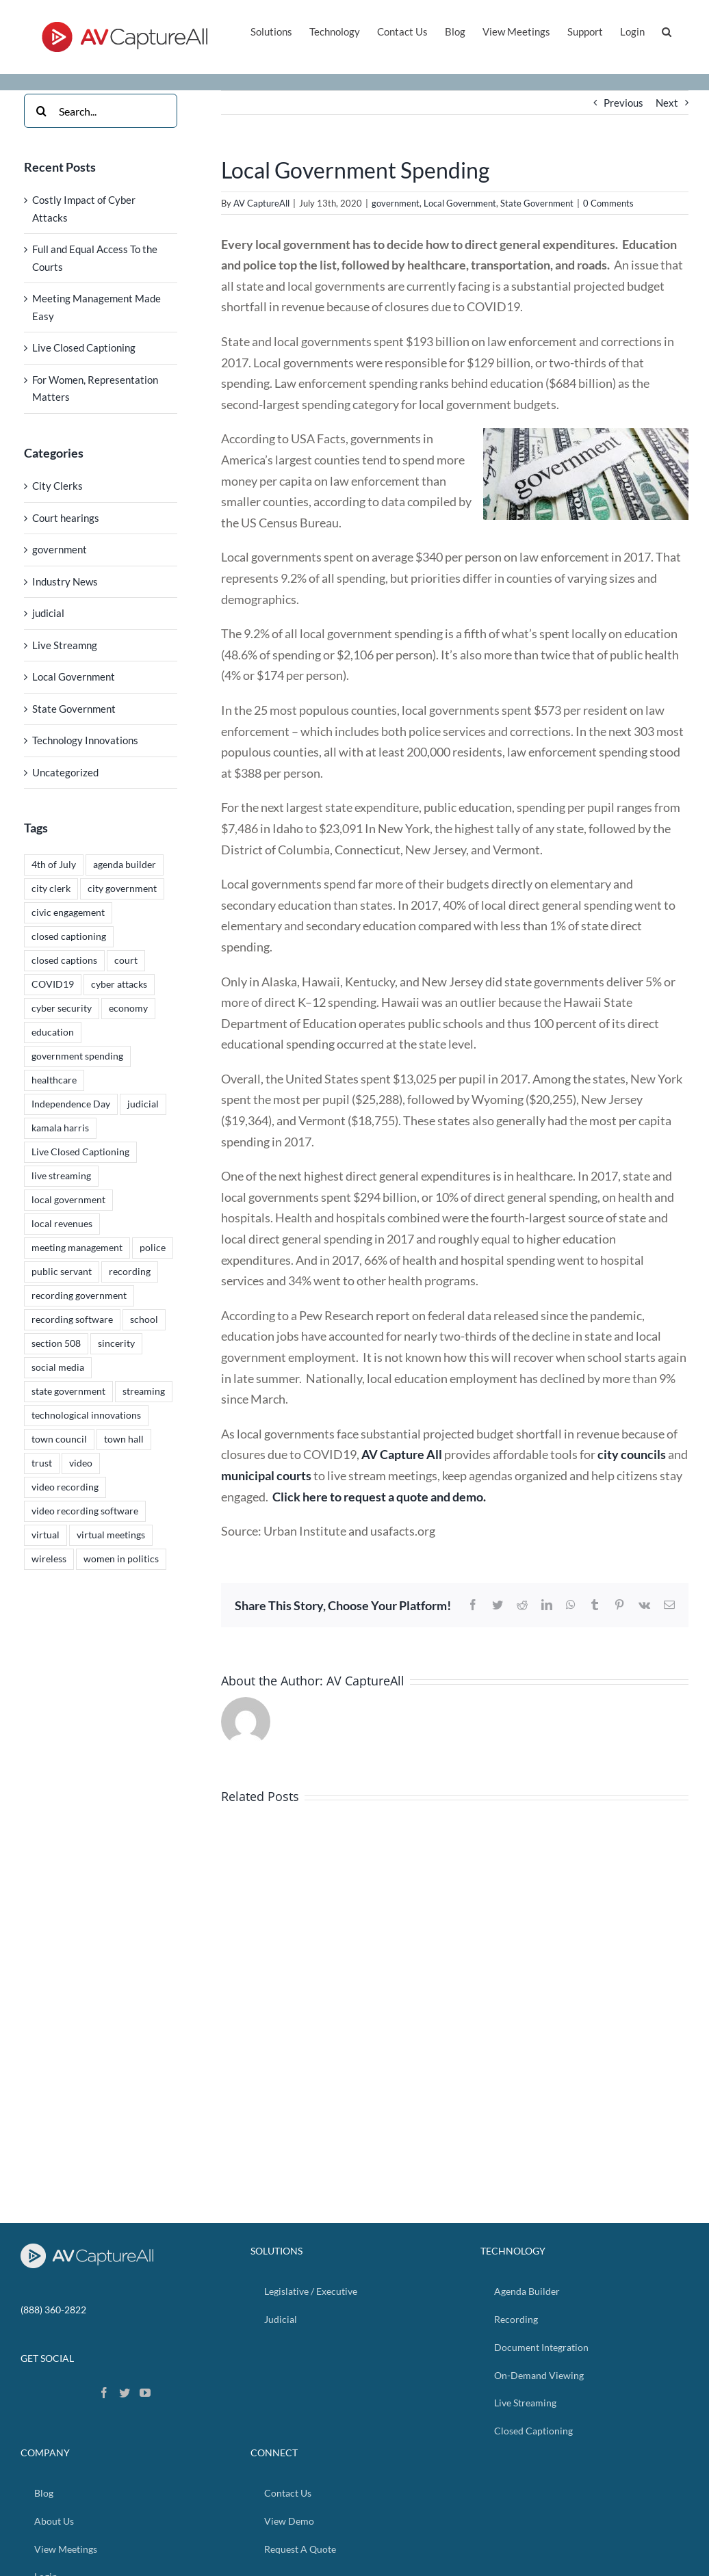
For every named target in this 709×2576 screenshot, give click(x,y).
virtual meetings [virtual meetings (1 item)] (111, 1534)
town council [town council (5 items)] (59, 1439)
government (396, 203)
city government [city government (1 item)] (122, 888)
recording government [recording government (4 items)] (79, 1295)
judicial (48, 613)
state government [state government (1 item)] (68, 1391)
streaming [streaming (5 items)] (144, 1391)
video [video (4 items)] (80, 1463)
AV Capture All (401, 1454)
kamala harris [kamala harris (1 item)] (60, 1127)
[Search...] (100, 111)
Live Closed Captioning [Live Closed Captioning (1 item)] (80, 1151)
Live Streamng (64, 645)
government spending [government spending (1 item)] (77, 1056)
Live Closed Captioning (84, 347)
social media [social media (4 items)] (57, 1367)
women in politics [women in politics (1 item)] (121, 1558)
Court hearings (65, 518)
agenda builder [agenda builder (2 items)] (124, 864)
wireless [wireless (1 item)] (48, 1558)
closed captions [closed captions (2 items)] (64, 960)
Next (667, 102)
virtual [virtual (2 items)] (45, 1534)
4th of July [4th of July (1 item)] (53, 864)
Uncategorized (65, 772)
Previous (623, 102)
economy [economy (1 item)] (128, 1008)
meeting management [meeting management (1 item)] (77, 1247)
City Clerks (57, 485)
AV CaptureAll (261, 203)
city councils (631, 1454)
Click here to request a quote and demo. (379, 1496)
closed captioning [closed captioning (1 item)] (68, 936)
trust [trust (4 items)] (41, 1463)
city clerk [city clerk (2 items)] (50, 888)
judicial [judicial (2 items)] (143, 1104)
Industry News (65, 581)
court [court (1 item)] (126, 960)
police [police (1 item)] (153, 1247)
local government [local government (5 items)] (68, 1199)
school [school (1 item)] (144, 1319)
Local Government (460, 203)
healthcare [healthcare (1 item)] (54, 1080)
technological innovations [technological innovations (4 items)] (86, 1415)
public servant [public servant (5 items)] (61, 1271)
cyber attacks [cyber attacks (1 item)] (119, 984)
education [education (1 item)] (52, 1032)
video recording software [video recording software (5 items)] (84, 1511)
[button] (666, 30)
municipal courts (266, 1475)
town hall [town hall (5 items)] (124, 1439)
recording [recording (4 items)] (130, 1271)
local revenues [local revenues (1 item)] (61, 1223)
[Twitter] (124, 2392)
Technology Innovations (85, 740)
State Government (536, 203)
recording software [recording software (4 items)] (72, 1319)
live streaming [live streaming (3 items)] (61, 1175)
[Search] (41, 111)
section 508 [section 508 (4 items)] (56, 1343)
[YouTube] (145, 2392)
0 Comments (608, 203)
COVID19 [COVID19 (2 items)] (52, 984)
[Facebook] (104, 2392)
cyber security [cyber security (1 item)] (61, 1008)
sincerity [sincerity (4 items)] (116, 1343)
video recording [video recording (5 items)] (65, 1487)
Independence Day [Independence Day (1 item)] (70, 1104)
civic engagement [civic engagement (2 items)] (68, 912)
